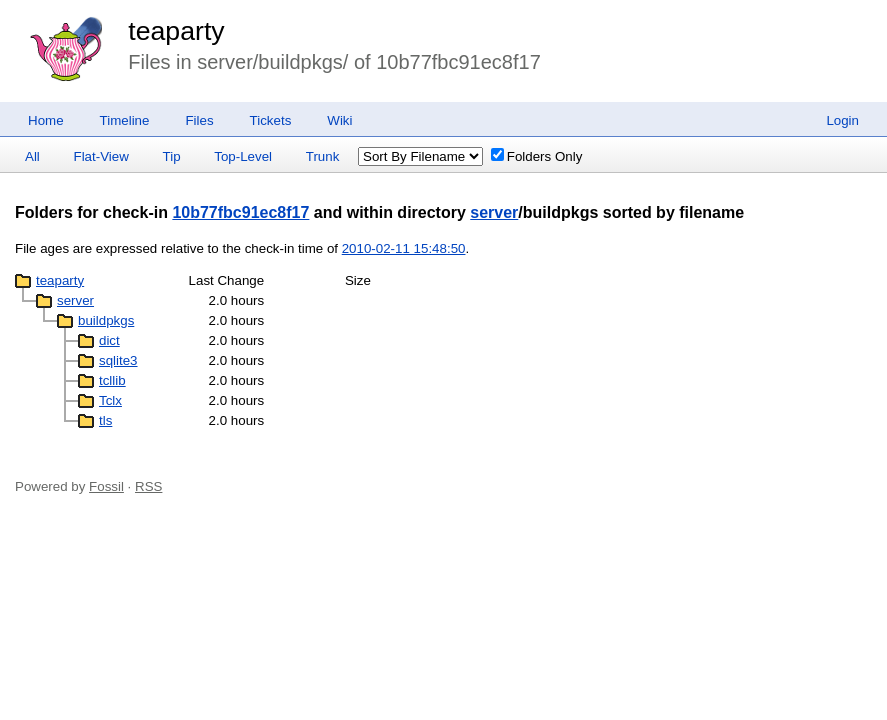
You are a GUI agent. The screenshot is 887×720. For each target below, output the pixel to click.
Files (199, 120)
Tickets (271, 120)
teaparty (176, 31)
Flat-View (101, 156)
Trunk (323, 156)
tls (105, 420)
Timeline (125, 120)
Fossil (106, 486)
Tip (172, 156)
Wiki (339, 120)
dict (109, 340)
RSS (148, 486)
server (494, 212)
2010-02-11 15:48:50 (404, 248)
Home (46, 120)
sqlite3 (118, 360)
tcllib (112, 380)
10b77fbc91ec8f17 (240, 212)
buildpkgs (106, 320)
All (32, 156)
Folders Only (537, 156)
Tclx (110, 400)
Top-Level (243, 156)
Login (842, 120)
